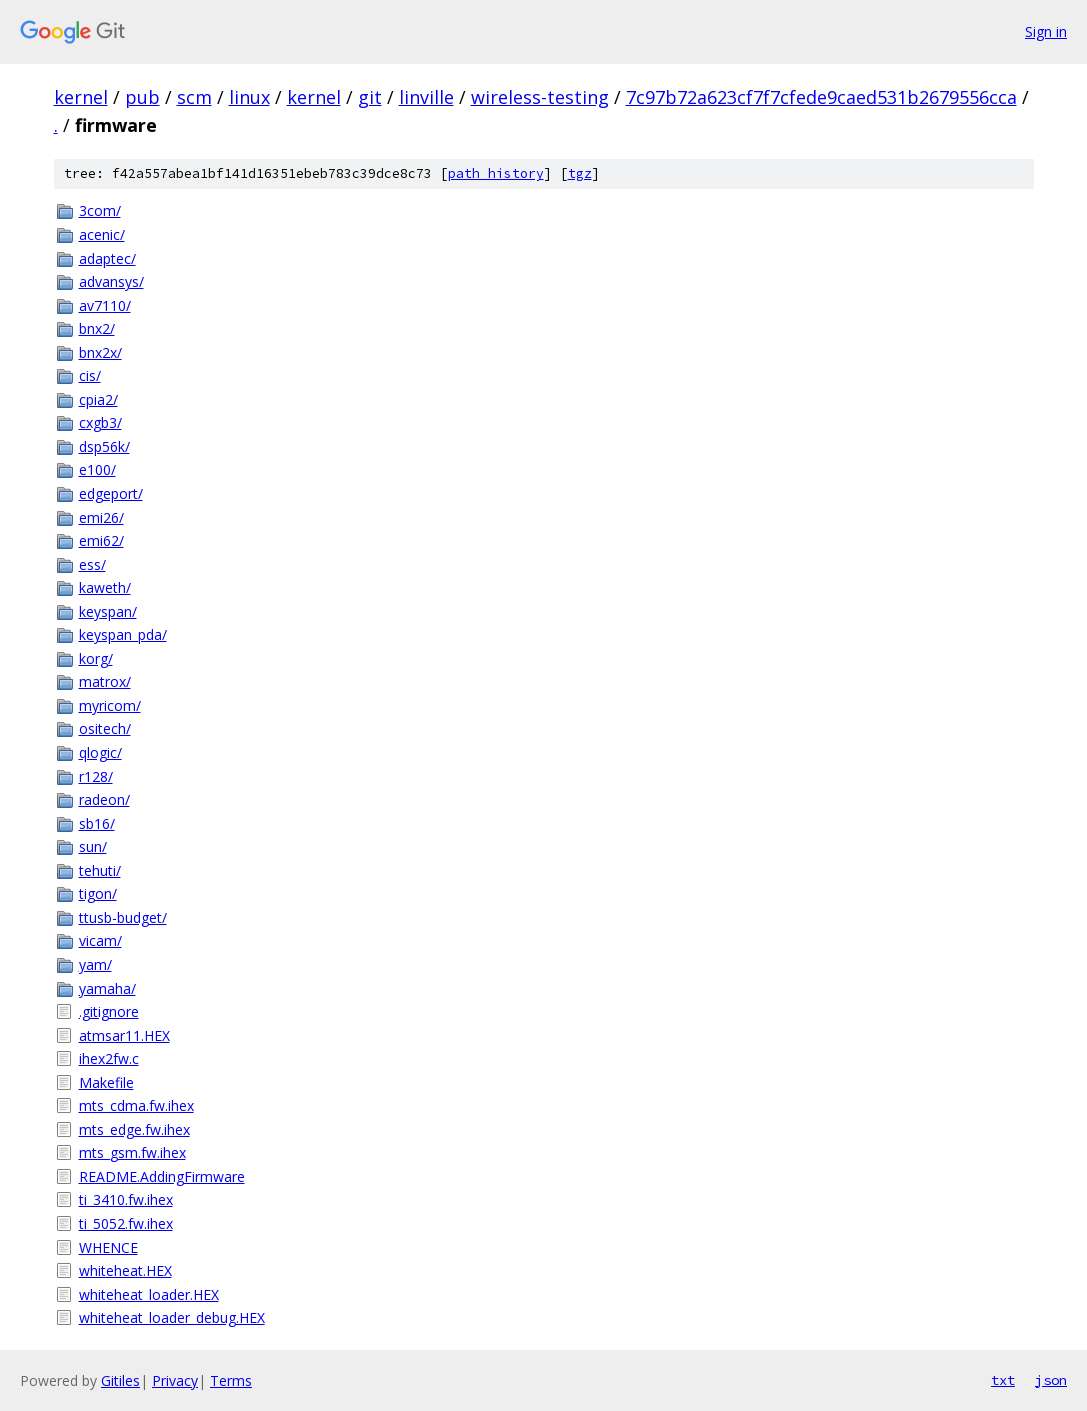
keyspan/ (108, 611)
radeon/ (104, 799)
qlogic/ (100, 752)
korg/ (96, 658)
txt (1003, 1380)
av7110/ (105, 305)
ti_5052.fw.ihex (126, 1223)
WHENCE (108, 1247)
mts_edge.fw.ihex (134, 1129)
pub (142, 97)
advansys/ (111, 281)
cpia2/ (98, 399)
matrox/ (105, 681)
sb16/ (97, 823)
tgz (580, 173)
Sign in (1046, 31)
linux (249, 97)
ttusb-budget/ (123, 917)
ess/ (92, 564)
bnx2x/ (100, 352)
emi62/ (101, 540)
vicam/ (100, 940)
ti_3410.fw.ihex (126, 1199)
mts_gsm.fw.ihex (132, 1152)
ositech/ (105, 728)
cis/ (90, 375)
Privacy (175, 1380)
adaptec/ (107, 258)
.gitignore (109, 1011)
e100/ (97, 469)
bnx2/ (97, 328)
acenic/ (102, 234)
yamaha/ (107, 988)
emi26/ (101, 517)
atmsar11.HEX (124, 1035)
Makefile (106, 1082)
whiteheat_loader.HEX (149, 1294)
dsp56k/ (104, 446)
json (1051, 1380)
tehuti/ (100, 870)
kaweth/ (105, 587)
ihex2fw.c (109, 1058)
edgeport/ (111, 493)
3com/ (100, 210)
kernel (81, 97)
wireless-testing (540, 97)
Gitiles (120, 1380)
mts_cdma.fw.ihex (136, 1105)
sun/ (93, 846)
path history (496, 173)
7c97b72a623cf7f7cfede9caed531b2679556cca (821, 97)
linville (426, 97)
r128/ (96, 776)
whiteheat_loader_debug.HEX (172, 1317)
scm (194, 97)
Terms (231, 1380)
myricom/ (110, 705)
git (370, 97)
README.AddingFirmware (162, 1176)
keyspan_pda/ (123, 634)
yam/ (95, 964)
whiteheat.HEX (125, 1270)
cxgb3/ (100, 422)
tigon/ (98, 893)
